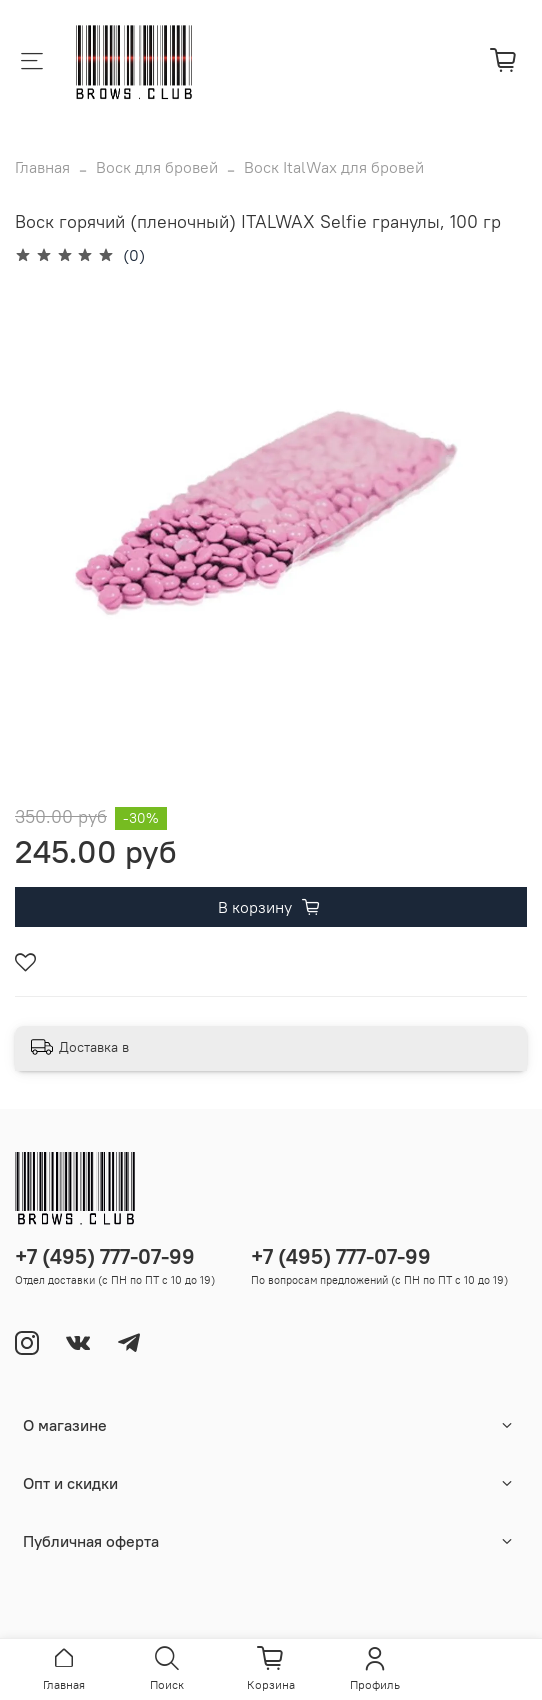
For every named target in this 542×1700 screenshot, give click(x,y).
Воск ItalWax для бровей (334, 167)
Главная (42, 167)
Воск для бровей (157, 167)
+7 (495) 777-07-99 (105, 1256)
